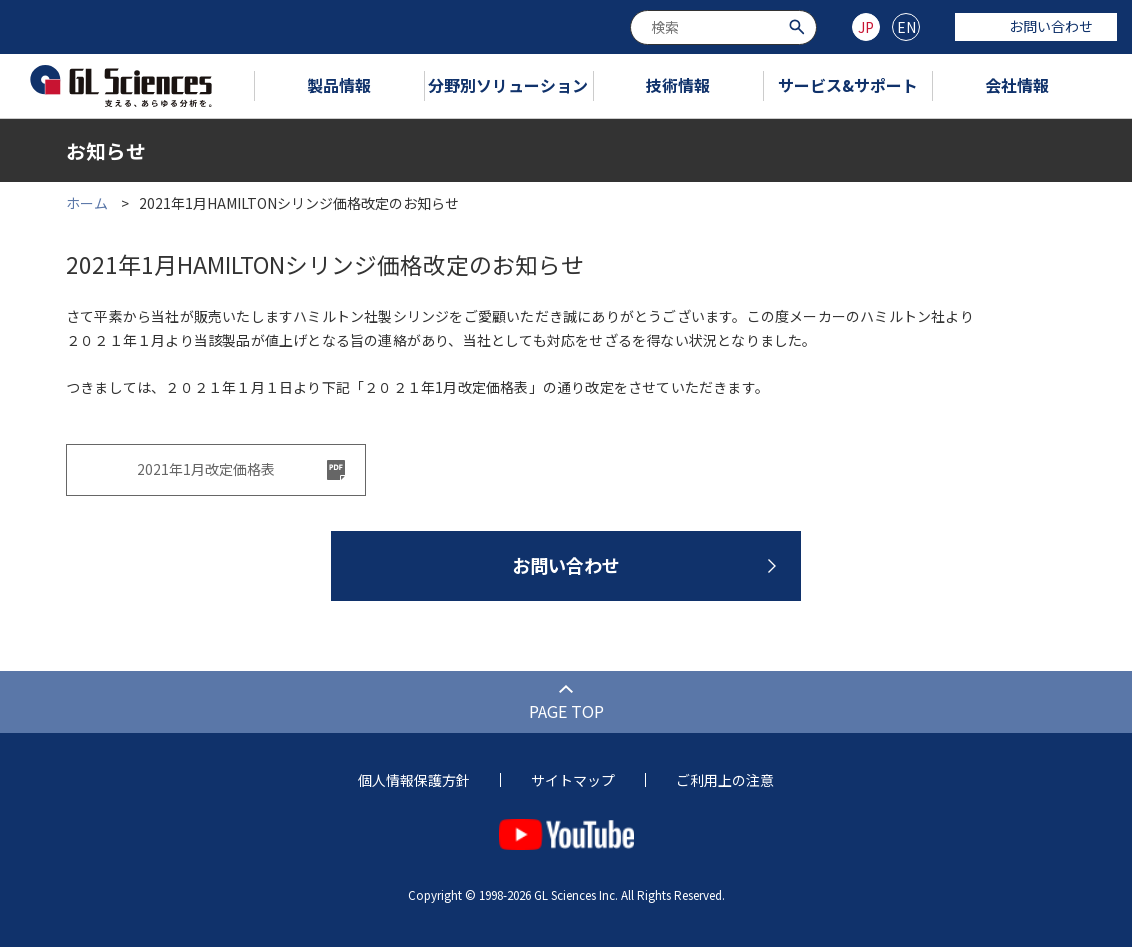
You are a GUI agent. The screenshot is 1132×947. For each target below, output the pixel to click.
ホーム (87, 203)
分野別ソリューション (508, 85)
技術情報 (678, 85)
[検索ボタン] (799, 25)
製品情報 (339, 85)
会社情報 (1017, 85)
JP (866, 27)
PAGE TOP (566, 711)
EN (906, 27)
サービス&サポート (848, 85)
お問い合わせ (1036, 26)
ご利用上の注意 (725, 780)
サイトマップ (573, 780)
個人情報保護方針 (414, 780)
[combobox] (723, 27)
